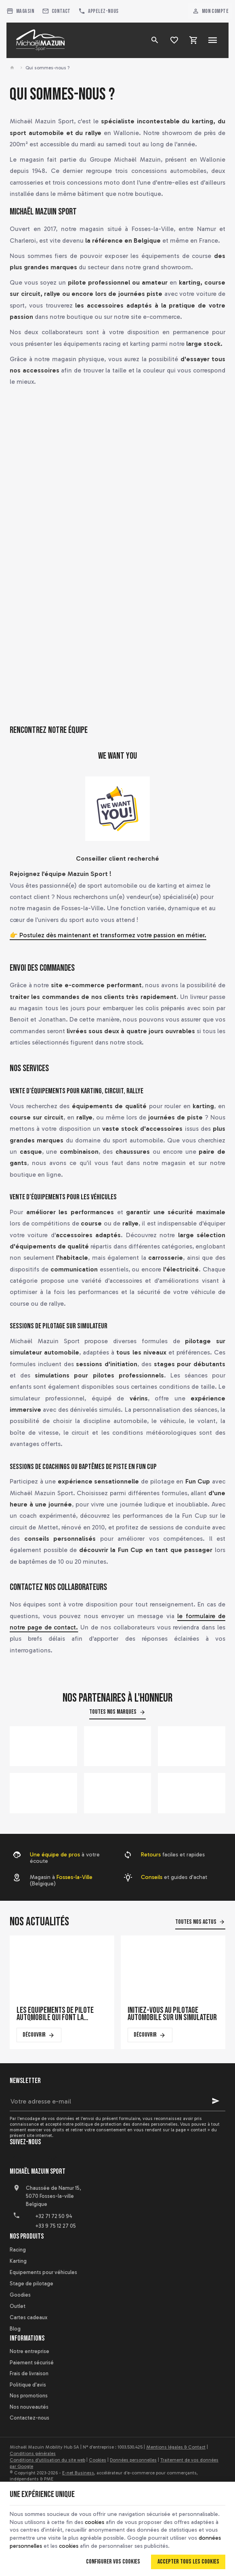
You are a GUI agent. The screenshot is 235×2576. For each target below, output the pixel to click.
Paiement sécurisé (32, 2363)
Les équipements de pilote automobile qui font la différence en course (55, 2014)
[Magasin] (20, 11)
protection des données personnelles (139, 2124)
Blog (15, 2329)
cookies (94, 2522)
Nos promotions (29, 2396)
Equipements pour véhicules (43, 2272)
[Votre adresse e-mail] (117, 2101)
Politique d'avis (28, 2385)
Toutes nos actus (195, 1922)
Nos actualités (39, 1922)
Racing (18, 2250)
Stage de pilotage (31, 2284)
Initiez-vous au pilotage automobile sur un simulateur (172, 2014)
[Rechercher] (154, 40)
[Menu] (212, 40)
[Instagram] (52, 2160)
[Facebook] (17, 2160)
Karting (18, 2261)
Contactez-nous (29, 2418)
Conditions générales (33, 2453)
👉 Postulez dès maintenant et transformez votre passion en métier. (108, 935)
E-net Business (78, 2473)
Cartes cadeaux (28, 2317)
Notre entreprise (29, 2351)
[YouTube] (34, 2160)
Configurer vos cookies (113, 2562)
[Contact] (56, 11)
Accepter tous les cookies (188, 2562)
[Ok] (215, 2101)
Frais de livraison (29, 2373)
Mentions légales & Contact (176, 2447)
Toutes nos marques (112, 1712)
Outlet (17, 2306)
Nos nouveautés (29, 2407)
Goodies (20, 2295)
